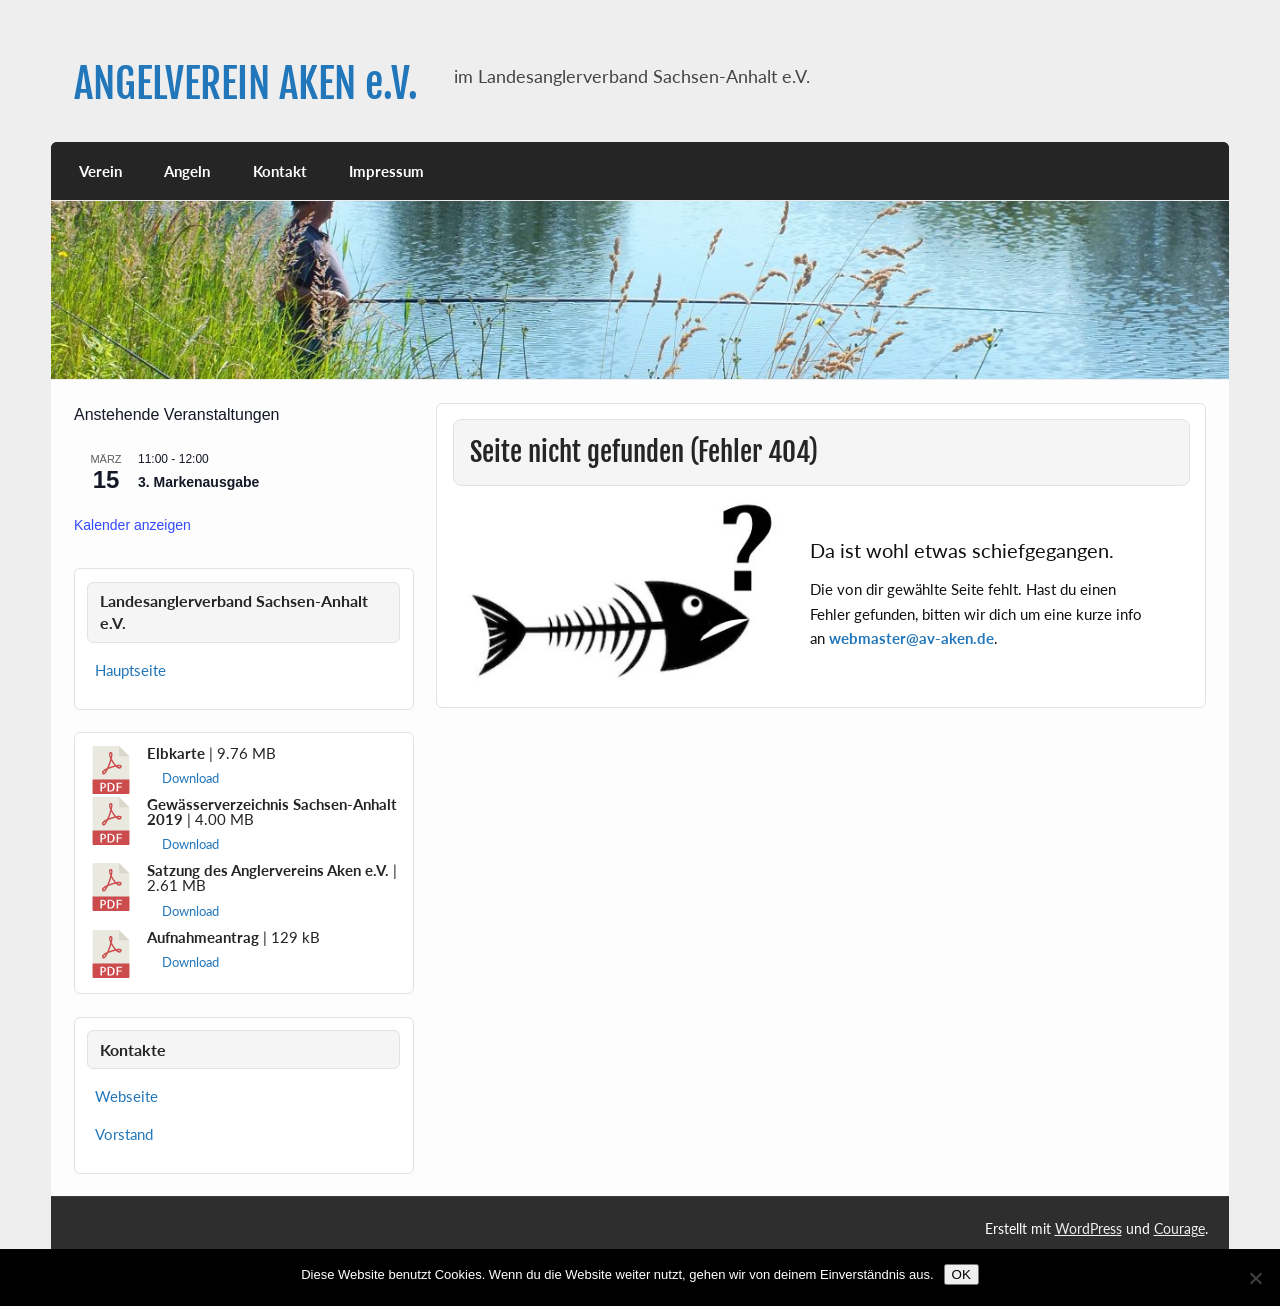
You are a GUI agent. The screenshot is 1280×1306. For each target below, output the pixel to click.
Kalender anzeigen (132, 525)
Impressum (386, 171)
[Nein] (1255, 1278)
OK (961, 1274)
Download (190, 778)
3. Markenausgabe (198, 482)
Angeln (187, 171)
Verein (100, 171)
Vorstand (124, 1134)
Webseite (126, 1096)
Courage (1179, 1228)
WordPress (1088, 1228)
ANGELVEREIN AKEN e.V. (246, 83)
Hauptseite (130, 670)
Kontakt (280, 171)
